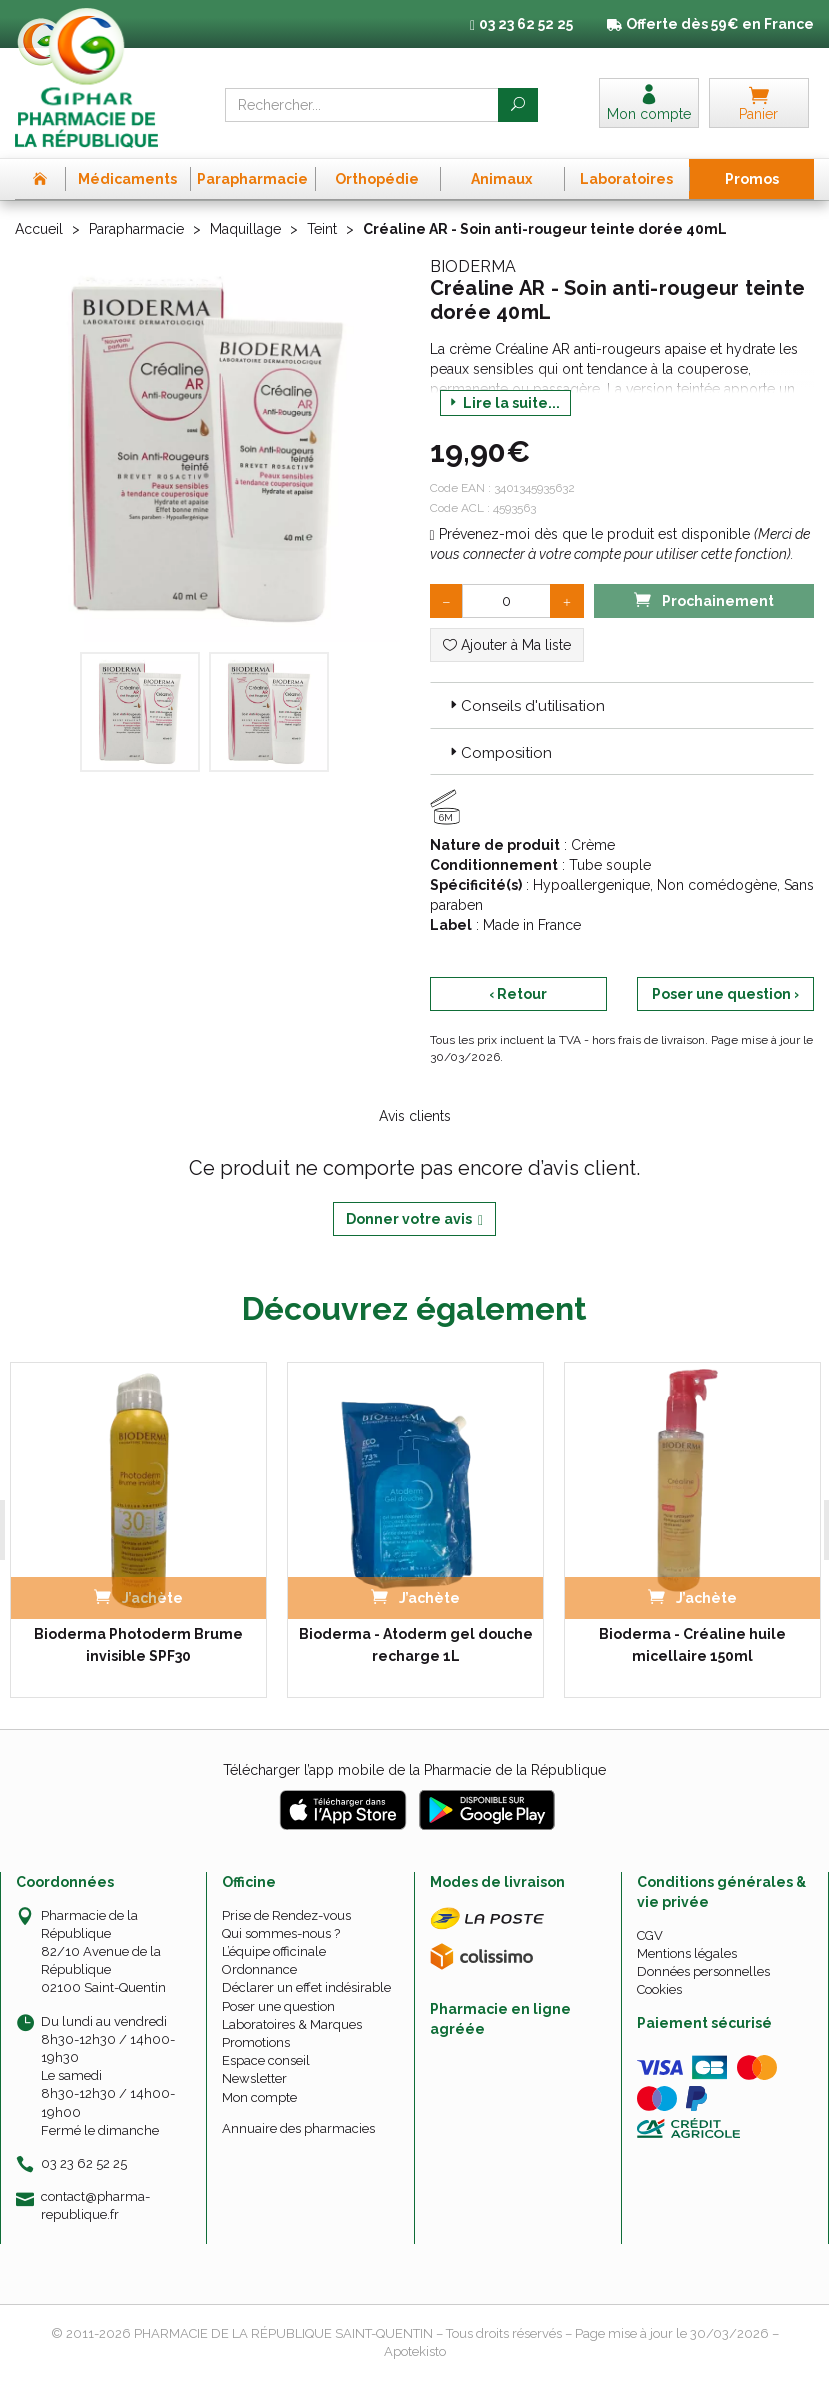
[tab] (622, 705)
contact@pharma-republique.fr (95, 2205)
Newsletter (254, 2078)
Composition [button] (499, 753)
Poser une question (278, 2005)
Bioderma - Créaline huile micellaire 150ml (690, 1644)
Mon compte (259, 2096)
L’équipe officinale (274, 1951)
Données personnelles (703, 1971)
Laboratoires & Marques (292, 2024)
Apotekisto (415, 2351)
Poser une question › (725, 994)
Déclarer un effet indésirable (306, 1987)
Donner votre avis (414, 1219)
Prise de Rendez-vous (286, 1914)
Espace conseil (266, 2060)
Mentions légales (687, 1953)
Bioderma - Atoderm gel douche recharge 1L (414, 1644)
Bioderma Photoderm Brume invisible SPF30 (137, 1644)
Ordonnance (259, 1969)
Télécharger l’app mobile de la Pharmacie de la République (414, 1769)
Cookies (659, 1989)
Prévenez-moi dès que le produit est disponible (590, 534)
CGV (650, 1934)
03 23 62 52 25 (84, 2163)
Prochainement (704, 599)
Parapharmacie (136, 229)
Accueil (39, 229)
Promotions (256, 2042)
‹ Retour (518, 994)
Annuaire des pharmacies (298, 2127)
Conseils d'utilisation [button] (525, 706)
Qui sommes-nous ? (281, 1933)
